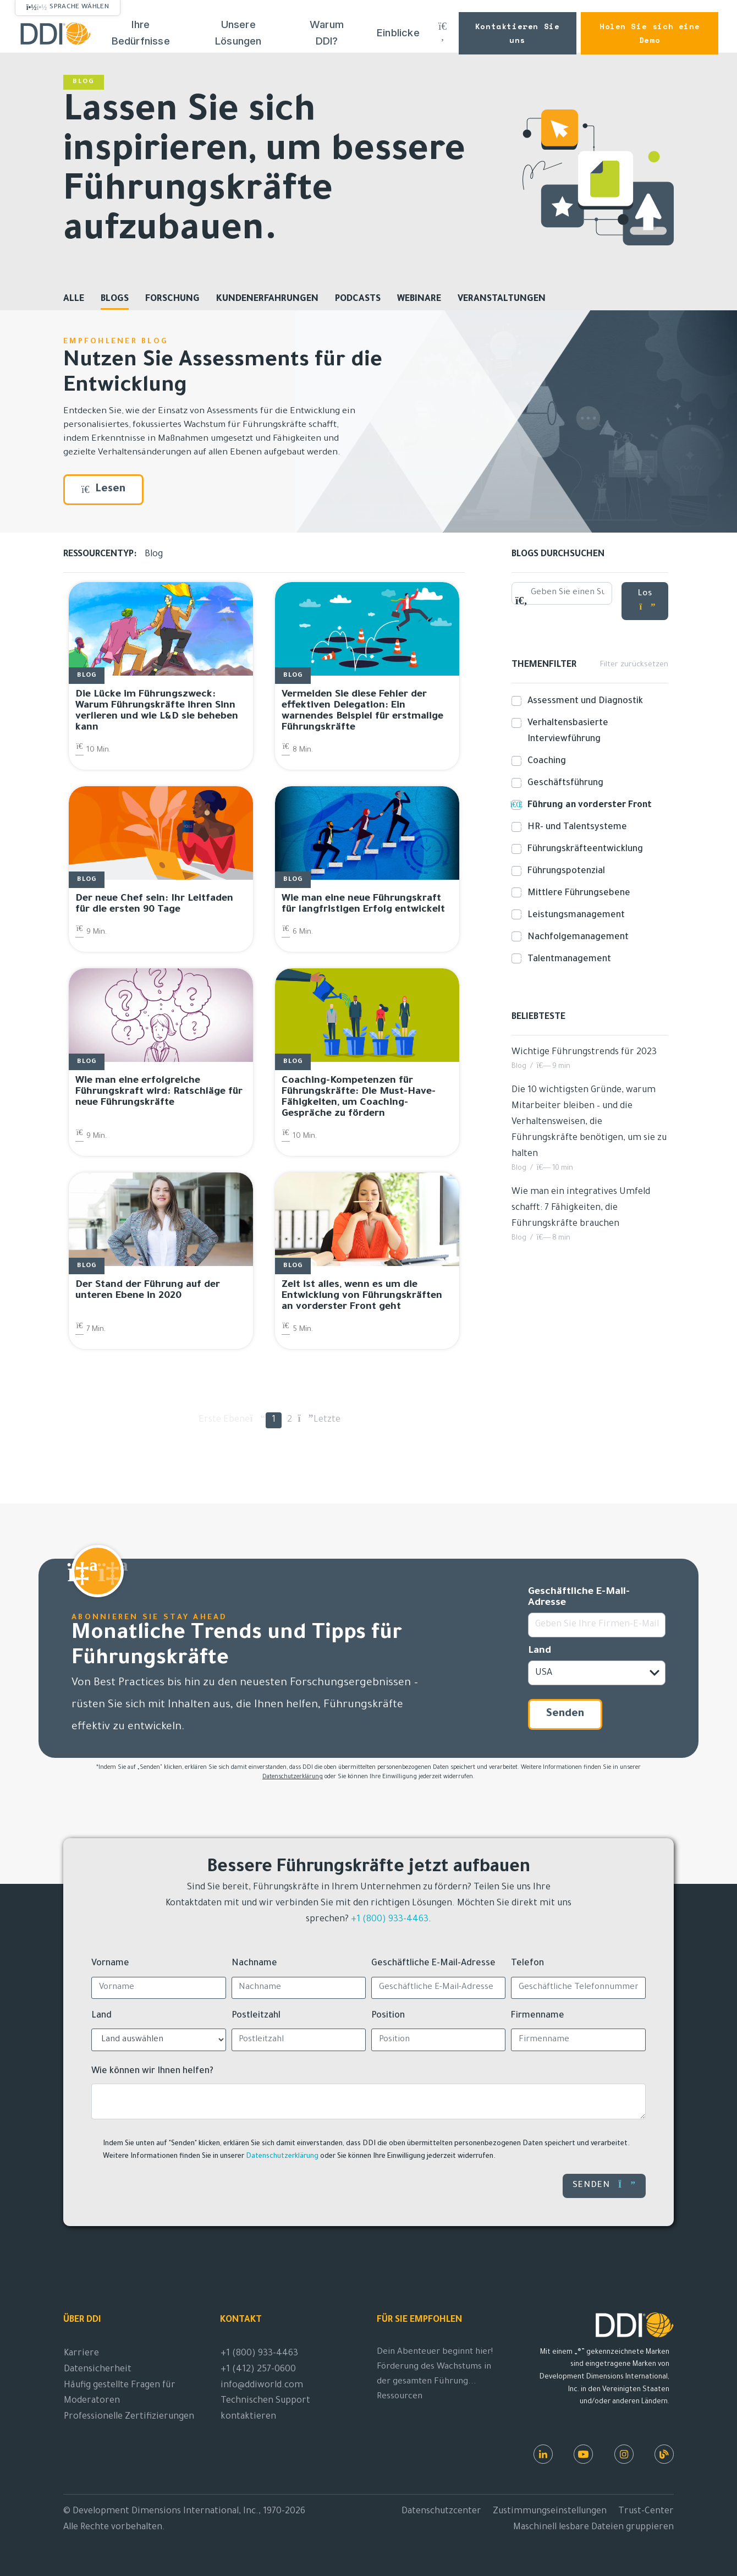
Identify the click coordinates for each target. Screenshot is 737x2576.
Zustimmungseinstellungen (550, 2512)
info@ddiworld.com (262, 2386)
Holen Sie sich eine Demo (650, 33)
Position (388, 2016)
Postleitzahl (256, 2016)
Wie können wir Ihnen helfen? (152, 2071)
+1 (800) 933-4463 (389, 1920)
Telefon (527, 1964)
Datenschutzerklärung (292, 1777)
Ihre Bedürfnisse (141, 32)
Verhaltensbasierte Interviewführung (565, 731)
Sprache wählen (79, 7)
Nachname (254, 1964)
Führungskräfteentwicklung (583, 849)
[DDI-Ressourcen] (664, 2454)
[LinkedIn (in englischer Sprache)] (543, 2454)
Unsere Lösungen (238, 32)
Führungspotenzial (564, 871)
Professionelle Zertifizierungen (129, 2417)
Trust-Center (646, 2512)
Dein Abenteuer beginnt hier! (435, 2352)
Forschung (172, 299)
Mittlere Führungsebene (576, 892)
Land (539, 1651)
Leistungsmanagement (574, 914)
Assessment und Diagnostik (583, 701)
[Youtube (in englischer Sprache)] (583, 2454)
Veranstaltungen (502, 299)
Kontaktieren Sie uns (517, 33)
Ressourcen (399, 2397)
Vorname (110, 1964)
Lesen (103, 490)
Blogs (115, 299)
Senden (565, 1714)
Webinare (419, 299)
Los (646, 600)
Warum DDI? (327, 32)
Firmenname (537, 2016)
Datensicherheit (97, 2370)
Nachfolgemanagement (576, 936)
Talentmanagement (567, 958)
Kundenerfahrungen (267, 299)
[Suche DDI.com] (442, 33)
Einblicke (398, 32)
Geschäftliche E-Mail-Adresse (579, 1598)
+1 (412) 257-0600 (258, 2370)
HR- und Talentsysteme (575, 827)
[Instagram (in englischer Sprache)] (624, 2454)
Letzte (321, 1420)
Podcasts (358, 299)
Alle (73, 299)
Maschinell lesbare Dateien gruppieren (593, 2528)
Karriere (81, 2354)
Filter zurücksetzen (634, 665)
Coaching (544, 761)
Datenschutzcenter (441, 2512)
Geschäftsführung (563, 783)
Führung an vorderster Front (587, 805)
